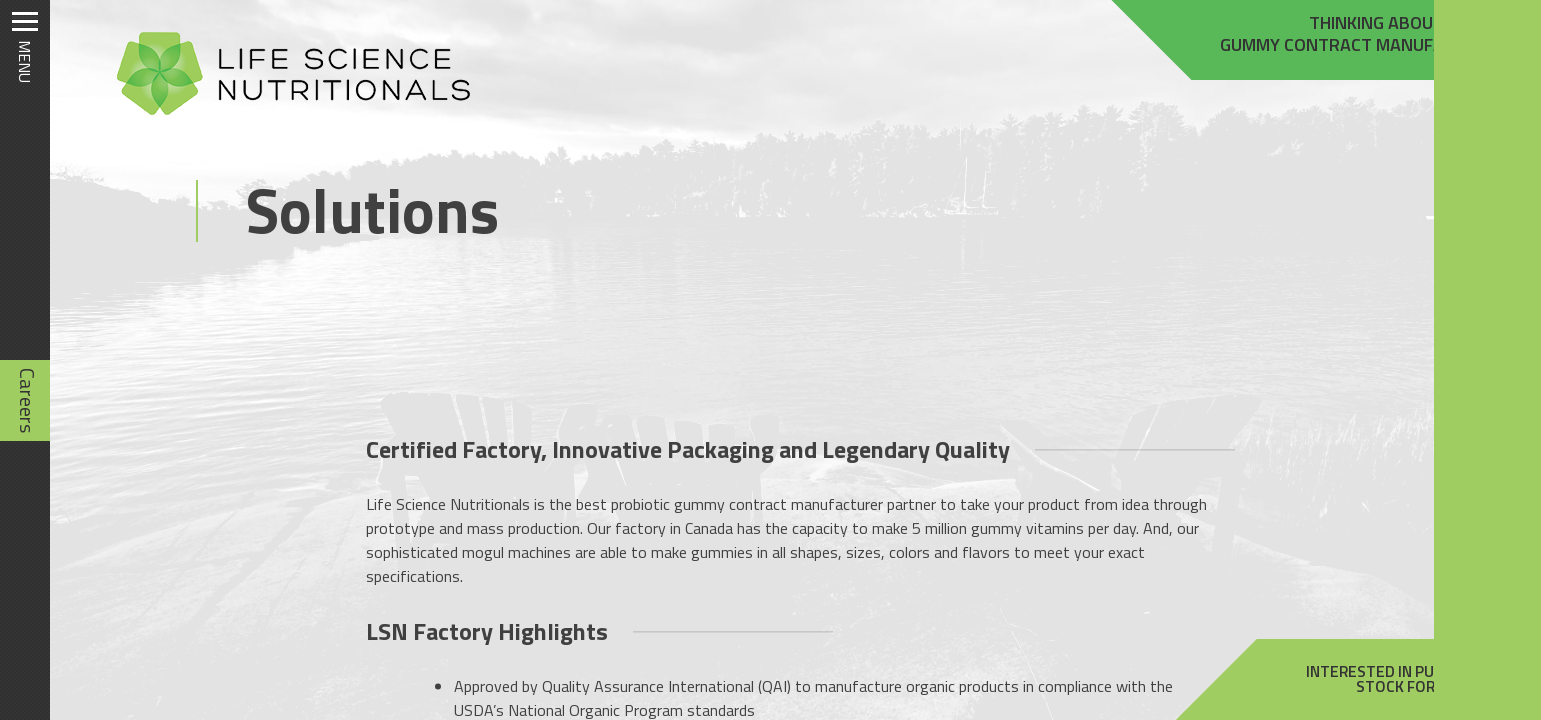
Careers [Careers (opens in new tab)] (27, 400)
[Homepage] (284, 115)
